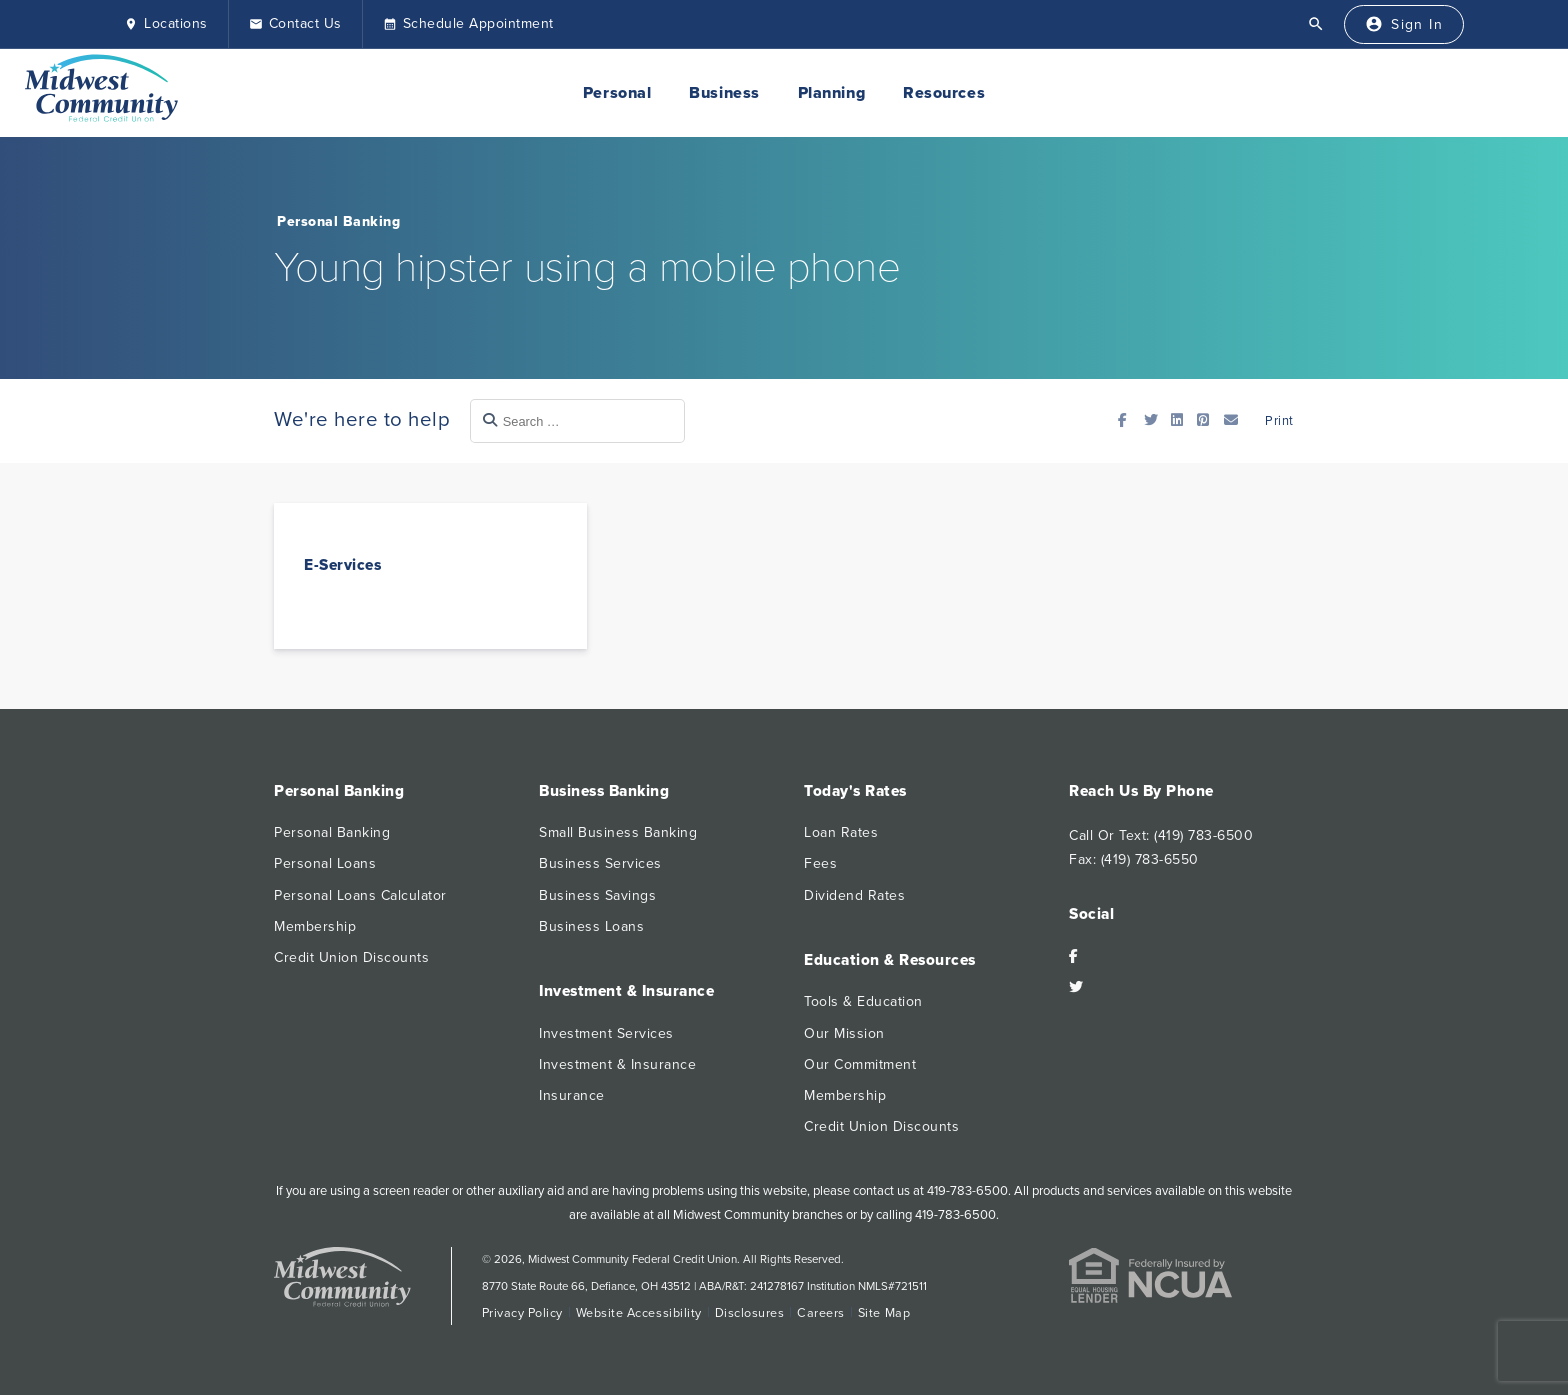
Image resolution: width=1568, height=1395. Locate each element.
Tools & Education (863, 1001)
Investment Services (606, 1033)
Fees (820, 863)
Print (1278, 421)
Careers (821, 1313)
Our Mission (844, 1033)
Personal (617, 93)
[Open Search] (1316, 24)
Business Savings (597, 895)
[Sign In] (1404, 24)
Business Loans (591, 926)
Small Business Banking (618, 832)
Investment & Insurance (617, 1064)
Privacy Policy (522, 1313)
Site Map (884, 1313)
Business (724, 93)
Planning (831, 93)
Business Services (600, 863)
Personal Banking (338, 221)
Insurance (572, 1095)
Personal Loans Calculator (360, 895)
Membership (315, 926)
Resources (944, 93)
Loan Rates (841, 832)
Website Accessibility (639, 1313)
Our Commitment (860, 1064)
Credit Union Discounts (351, 957)
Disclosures (750, 1313)
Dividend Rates (854, 895)
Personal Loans (325, 863)
